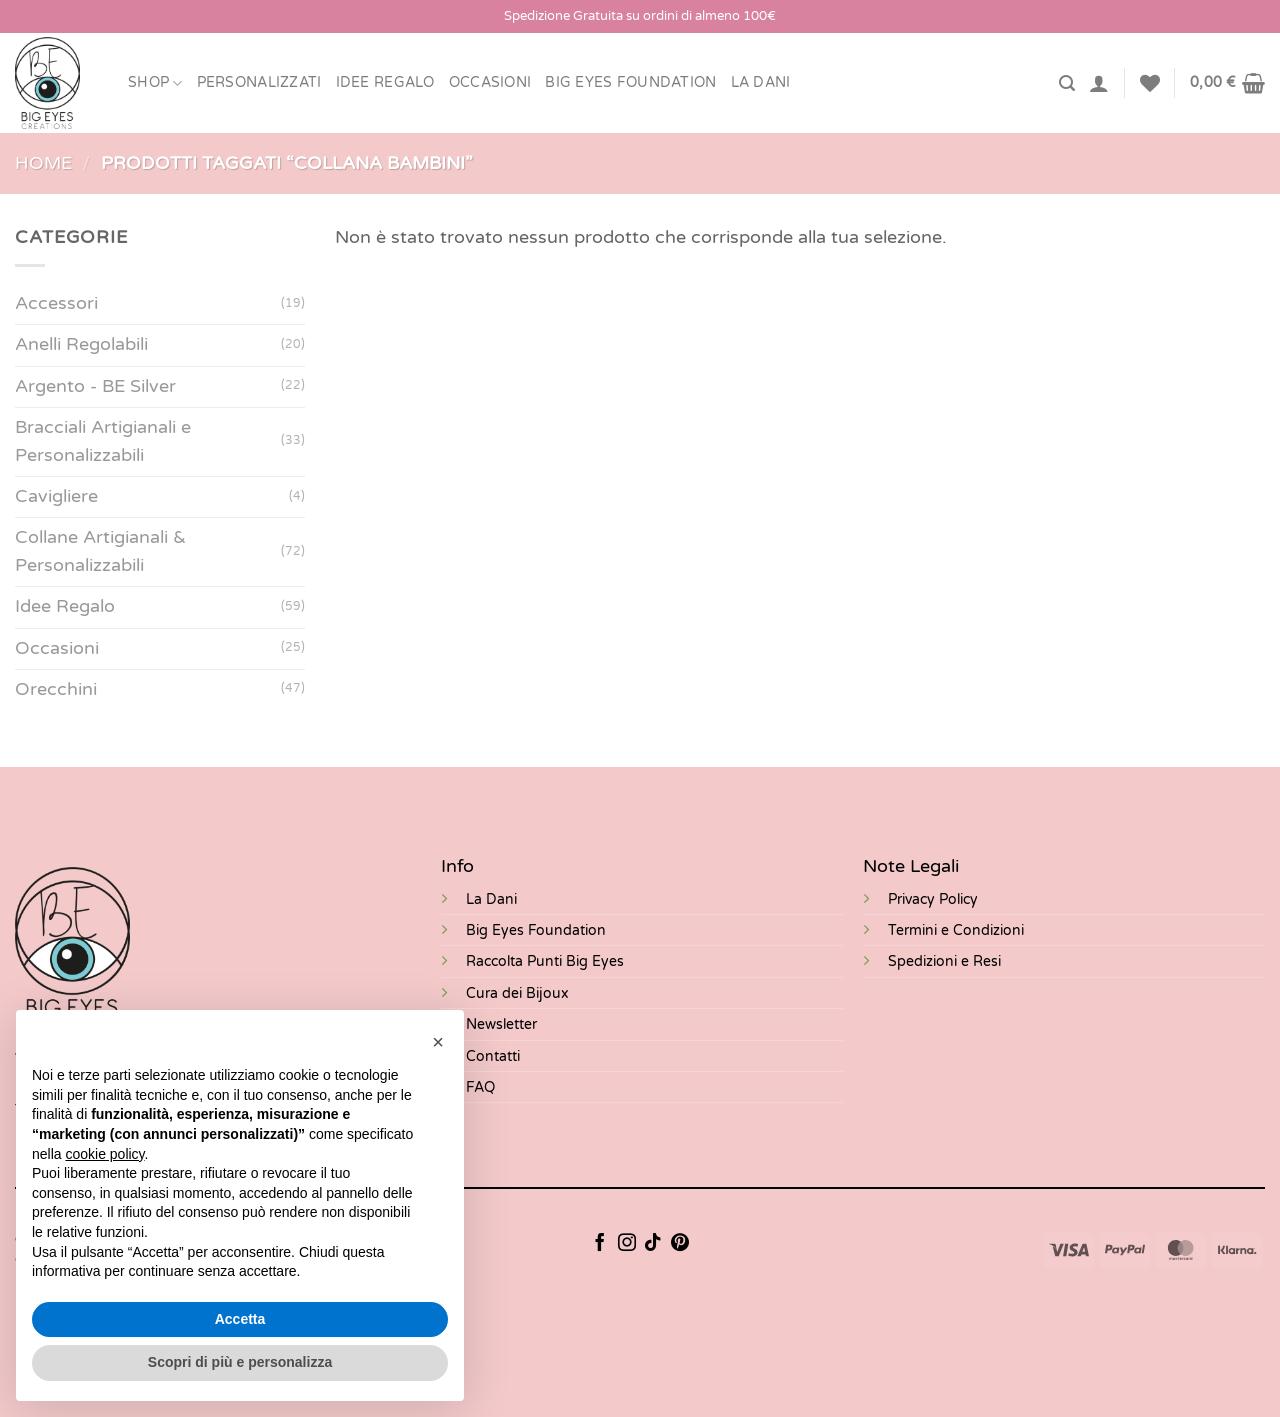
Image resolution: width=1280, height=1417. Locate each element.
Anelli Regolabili (81, 345)
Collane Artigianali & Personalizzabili (100, 551)
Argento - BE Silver (95, 386)
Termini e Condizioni (956, 930)
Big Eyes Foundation (536, 930)
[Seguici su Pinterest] (680, 1244)
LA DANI (761, 82)
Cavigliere (56, 496)
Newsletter (501, 1024)
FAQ (480, 1087)
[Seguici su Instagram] (627, 1244)
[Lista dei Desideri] (1150, 83)
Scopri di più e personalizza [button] (240, 1362)
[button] (438, 1042)
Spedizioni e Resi (944, 961)
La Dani (491, 899)
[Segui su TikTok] (653, 1244)
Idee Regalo (385, 82)
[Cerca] (1067, 83)
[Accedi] (1099, 83)
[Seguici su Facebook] (600, 1244)
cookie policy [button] (104, 1154)
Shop (155, 83)
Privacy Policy (933, 899)
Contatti (493, 1056)
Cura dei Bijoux (517, 993)
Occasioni (490, 82)
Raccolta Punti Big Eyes (545, 961)
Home (43, 163)
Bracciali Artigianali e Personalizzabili (103, 441)
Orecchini (56, 689)
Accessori (56, 304)
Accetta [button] (240, 1319)
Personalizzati (259, 82)
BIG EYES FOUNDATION (630, 82)
